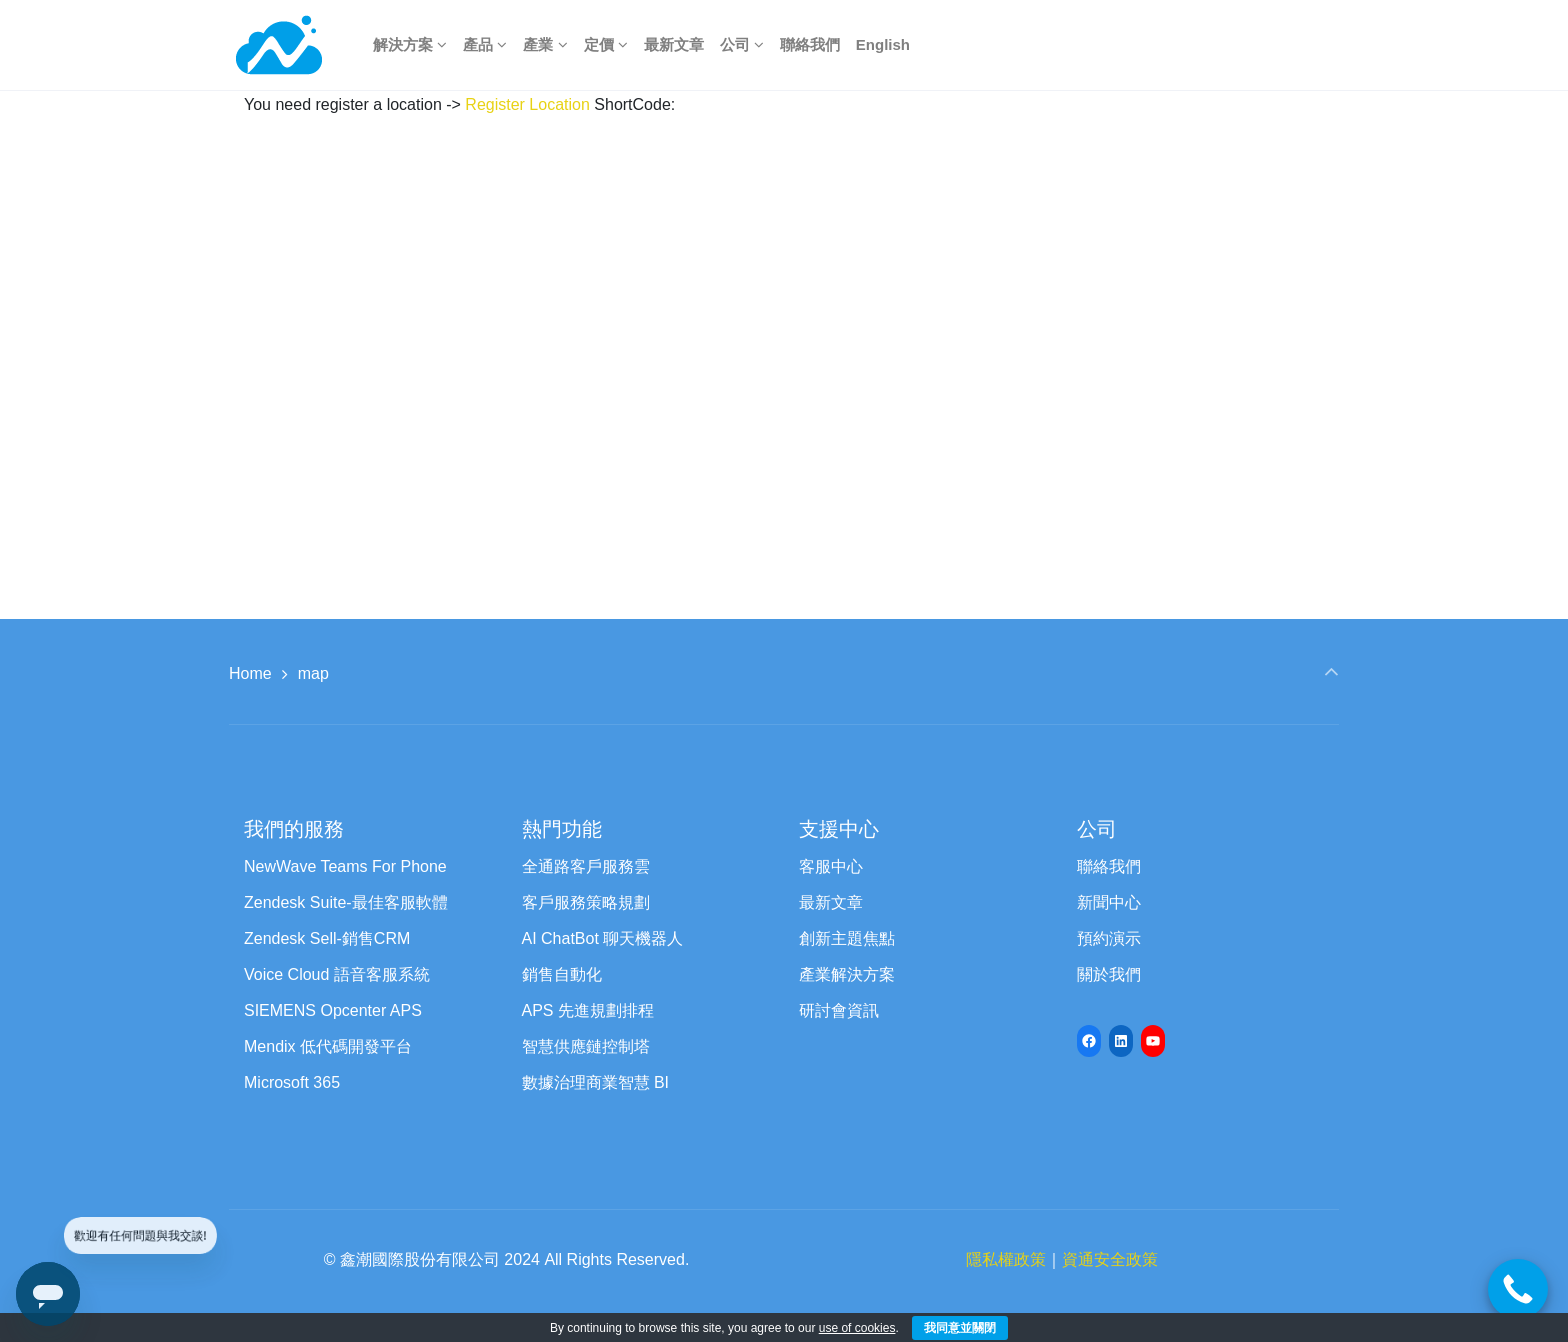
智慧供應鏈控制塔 (586, 1046)
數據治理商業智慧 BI (596, 1082)
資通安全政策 (1110, 1259)
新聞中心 (1109, 902)
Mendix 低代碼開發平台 (328, 1046)
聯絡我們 (1109, 866)
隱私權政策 (1006, 1259)
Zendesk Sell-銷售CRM (327, 938)
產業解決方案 (847, 974)
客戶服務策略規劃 (586, 902)
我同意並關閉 (960, 1328)
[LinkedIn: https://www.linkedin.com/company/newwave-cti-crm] (1121, 1041)
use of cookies (857, 1328)
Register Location (527, 104)
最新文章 (831, 902)
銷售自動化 (562, 974)
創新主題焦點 (847, 938)
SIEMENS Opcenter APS (333, 1010)
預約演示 (1109, 938)
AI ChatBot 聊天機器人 (603, 938)
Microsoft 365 (292, 1082)
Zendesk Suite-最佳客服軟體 (346, 902)
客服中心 (831, 866)
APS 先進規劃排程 (588, 1010)
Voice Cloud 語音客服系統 (337, 974)
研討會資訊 (839, 1010)
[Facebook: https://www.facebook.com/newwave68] (1089, 1041)
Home (250, 673)
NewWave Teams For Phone (345, 866)
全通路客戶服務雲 (586, 866)
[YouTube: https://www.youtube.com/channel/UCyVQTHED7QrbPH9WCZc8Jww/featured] (1153, 1041)
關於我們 (1109, 974)
